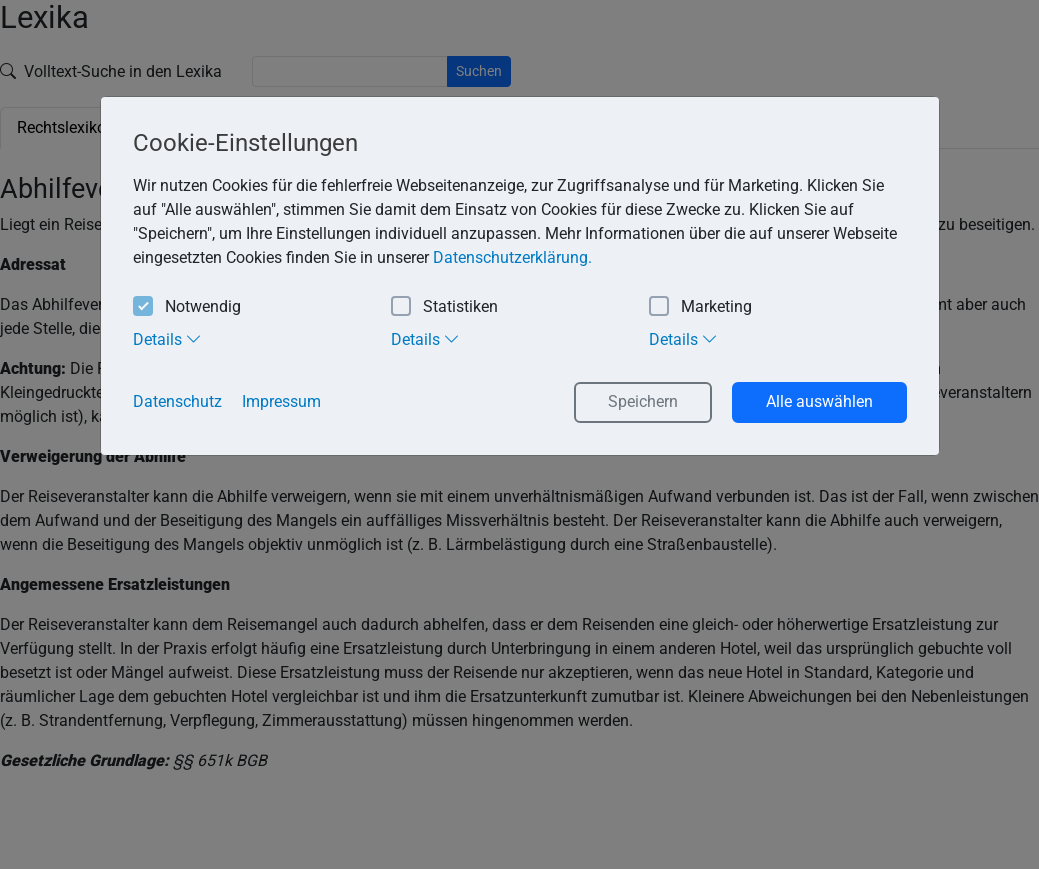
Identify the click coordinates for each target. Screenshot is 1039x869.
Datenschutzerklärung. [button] (512, 257)
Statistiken (444, 307)
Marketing (700, 307)
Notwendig (187, 307)
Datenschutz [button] (177, 401)
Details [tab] (167, 339)
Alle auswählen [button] (819, 401)
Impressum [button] (281, 401)
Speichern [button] (643, 401)
